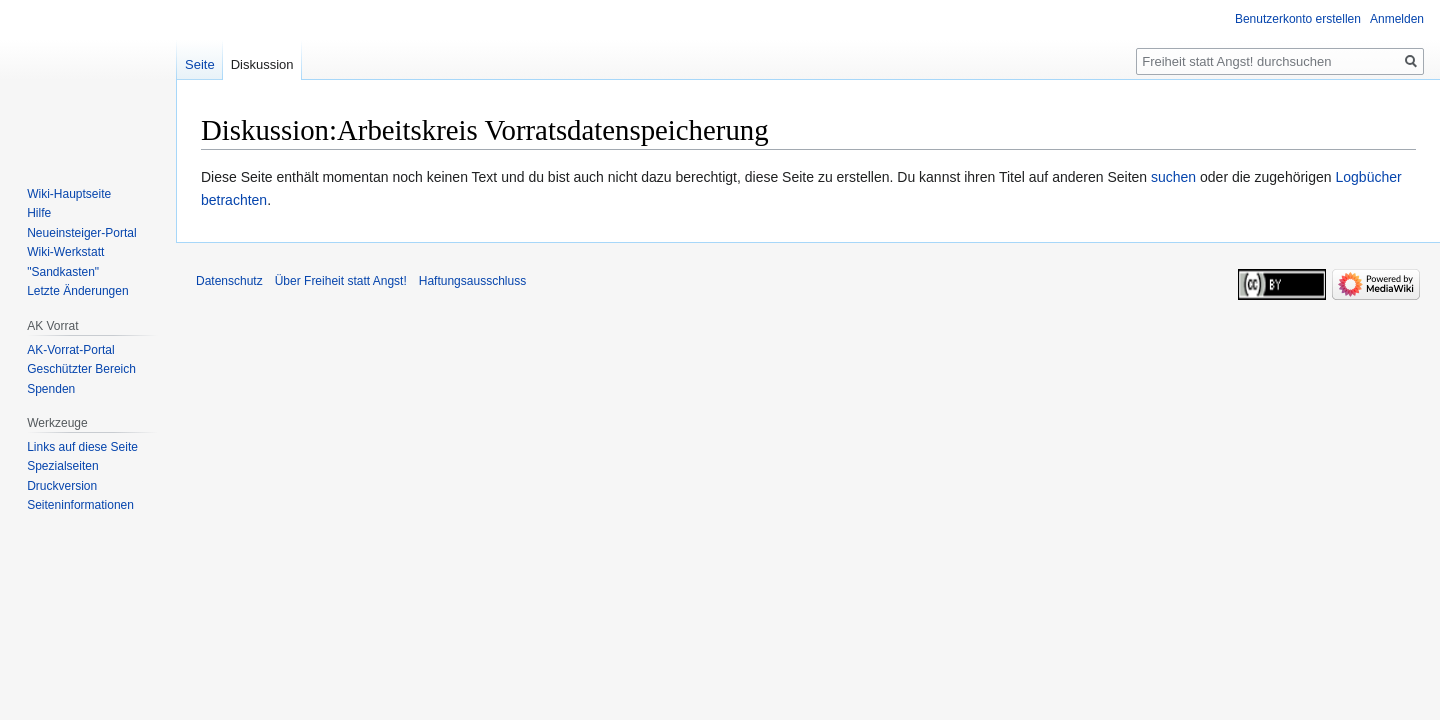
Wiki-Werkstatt (65, 252)
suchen (1173, 177)
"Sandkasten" (63, 272)
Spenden (51, 389)
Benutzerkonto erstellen (1298, 19)
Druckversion (62, 486)
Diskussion (262, 64)
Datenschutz (229, 281)
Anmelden (1397, 19)
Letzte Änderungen (77, 291)
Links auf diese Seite (82, 447)
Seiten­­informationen (80, 505)
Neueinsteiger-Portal (81, 233)
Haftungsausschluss (472, 281)
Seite (200, 64)
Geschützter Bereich (81, 369)
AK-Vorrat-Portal (70, 350)
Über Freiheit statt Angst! (341, 281)
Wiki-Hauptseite (69, 194)
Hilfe (39, 213)
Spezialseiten (62, 466)
